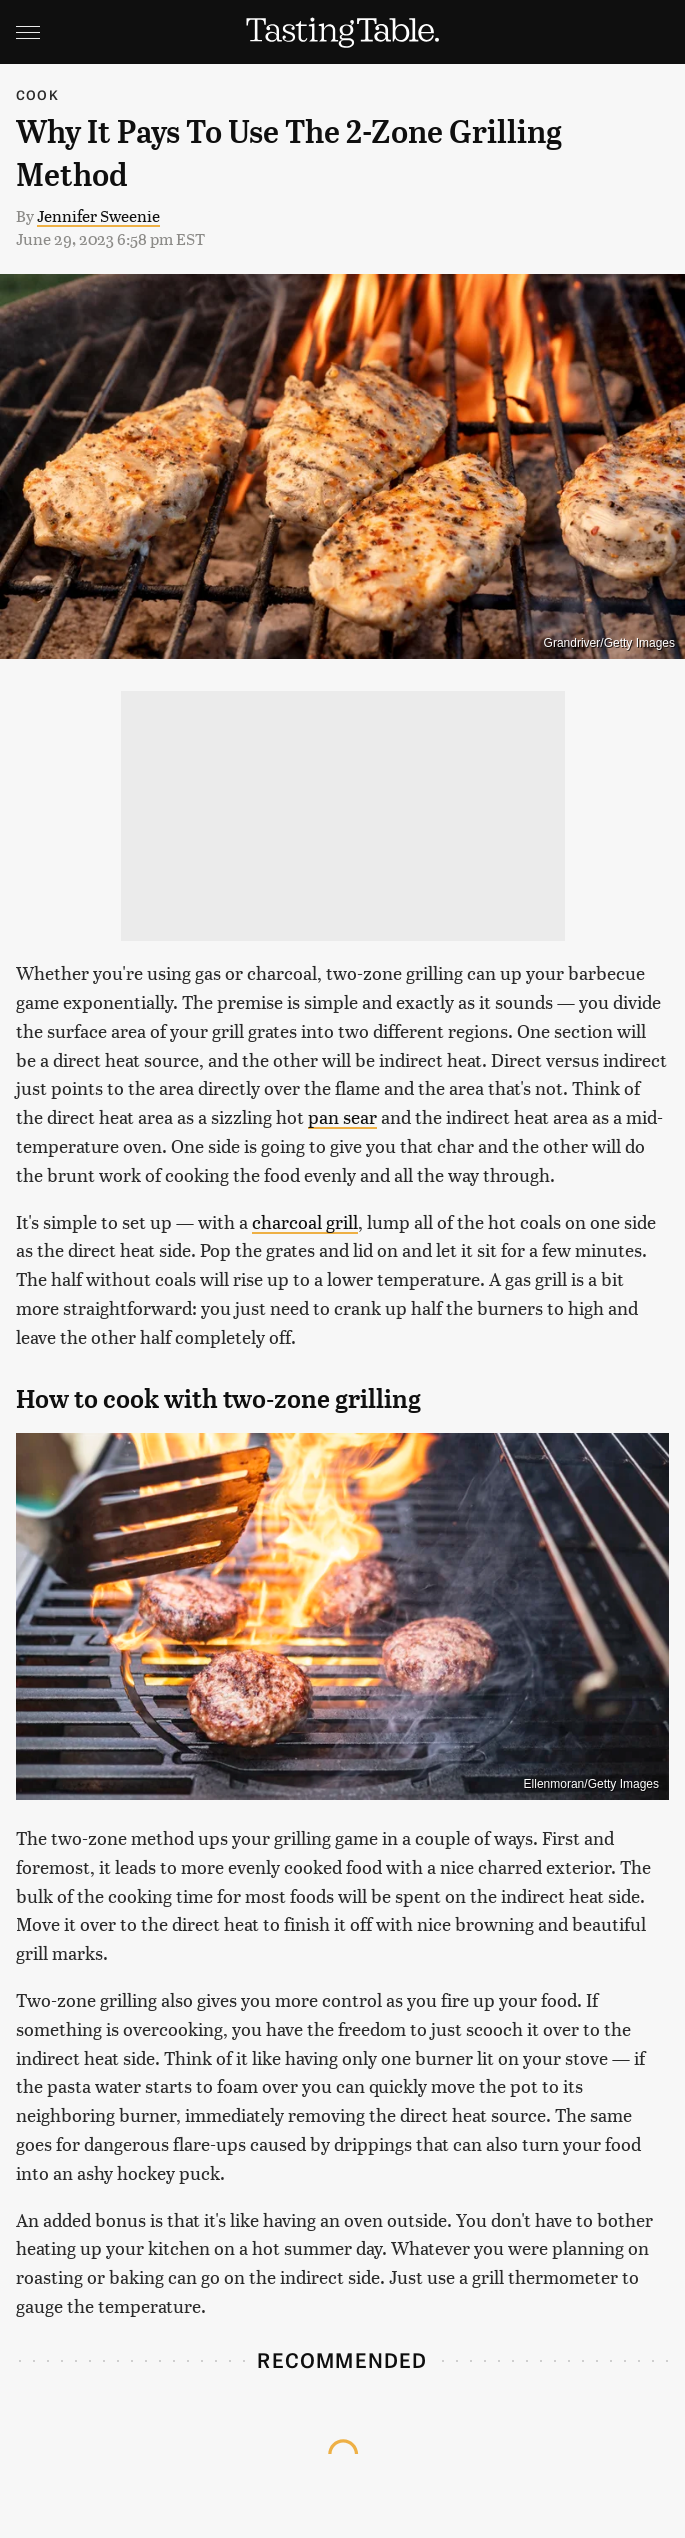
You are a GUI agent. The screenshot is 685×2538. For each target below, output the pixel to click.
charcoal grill (305, 1221)
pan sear (342, 1116)
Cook (37, 94)
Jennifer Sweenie (98, 215)
